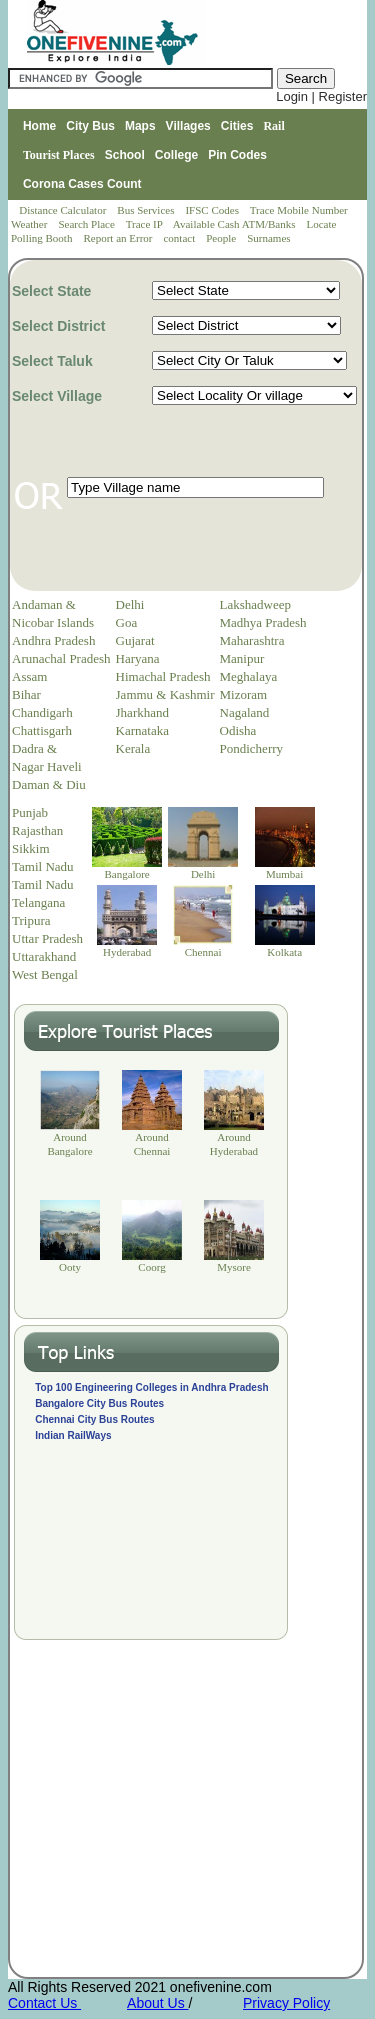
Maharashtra (252, 640)
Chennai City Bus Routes (94, 1419)
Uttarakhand (44, 956)
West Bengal (45, 974)
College (176, 155)
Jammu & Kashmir (165, 694)
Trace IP (146, 224)
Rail (273, 126)
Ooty (70, 1267)
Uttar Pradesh (47, 938)
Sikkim (31, 848)
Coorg (151, 1267)
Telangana (38, 902)
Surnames (268, 238)
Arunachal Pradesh (61, 658)
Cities (237, 126)
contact (180, 238)
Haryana (138, 658)
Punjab (30, 812)
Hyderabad (127, 952)
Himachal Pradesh (163, 676)
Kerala (133, 748)
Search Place (87, 224)
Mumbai (284, 874)
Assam (29, 676)
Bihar (26, 694)
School (125, 155)
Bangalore (127, 874)
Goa (127, 622)
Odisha (238, 730)
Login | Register (321, 96)
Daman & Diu (49, 784)
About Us (157, 2003)
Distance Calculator (62, 210)
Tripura (31, 920)
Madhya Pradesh (263, 622)
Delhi (130, 604)
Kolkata (284, 952)
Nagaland (245, 712)
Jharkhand (142, 712)
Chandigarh (42, 712)
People (222, 238)
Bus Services (145, 210)
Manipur (242, 658)
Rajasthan (37, 830)
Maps (140, 126)
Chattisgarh (42, 730)
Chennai (203, 952)
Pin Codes (237, 155)
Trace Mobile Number (300, 210)
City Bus (90, 126)
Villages (188, 126)
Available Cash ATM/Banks (235, 224)
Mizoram (244, 694)
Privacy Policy (286, 2003)
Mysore (234, 1267)
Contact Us (44, 2003)
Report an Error (119, 238)
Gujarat (135, 640)
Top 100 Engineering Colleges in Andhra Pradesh (151, 1387)
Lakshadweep (255, 604)
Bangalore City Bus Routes (99, 1403)
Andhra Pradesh (53, 640)
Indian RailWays (73, 1435)
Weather (30, 224)
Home (39, 126)
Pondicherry (252, 748)
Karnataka (142, 730)
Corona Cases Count (82, 184)
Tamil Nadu (43, 866)
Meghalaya (249, 676)
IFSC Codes (213, 210)
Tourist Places (59, 155)
